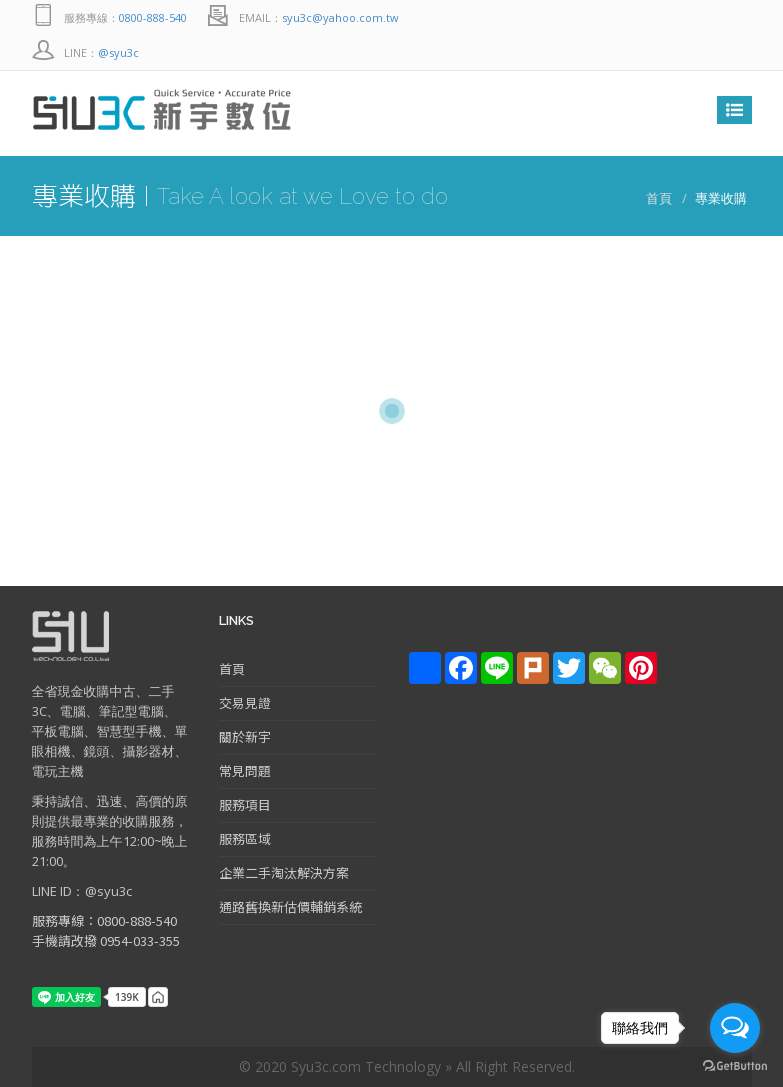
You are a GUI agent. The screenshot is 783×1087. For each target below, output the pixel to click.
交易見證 (245, 702)
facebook (732, 17)
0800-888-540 (153, 17)
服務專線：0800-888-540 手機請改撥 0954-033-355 (106, 930)
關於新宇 (245, 736)
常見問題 (245, 770)
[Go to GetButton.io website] (735, 1066)
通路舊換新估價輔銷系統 (290, 906)
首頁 (659, 198)
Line (692, 17)
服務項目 (245, 804)
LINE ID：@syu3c (82, 891)
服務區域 (245, 838)
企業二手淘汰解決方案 (284, 872)
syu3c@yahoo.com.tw (340, 17)
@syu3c (118, 52)
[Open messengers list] (735, 1028)
